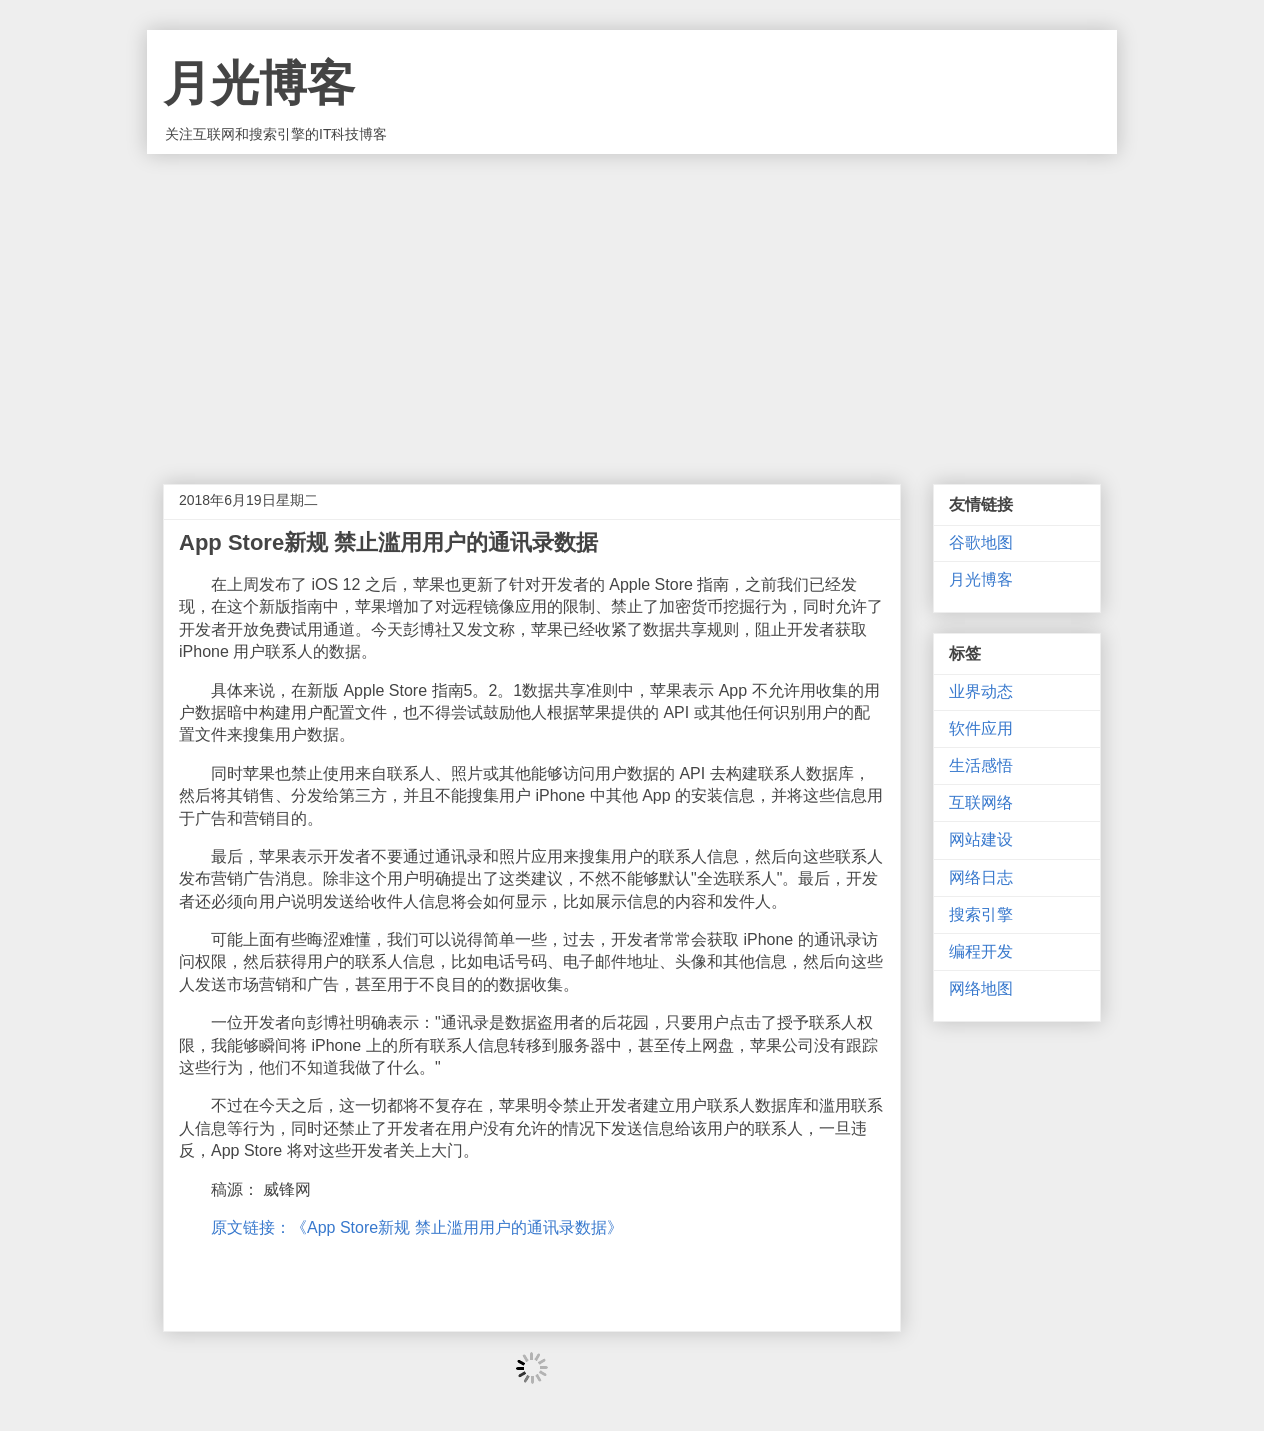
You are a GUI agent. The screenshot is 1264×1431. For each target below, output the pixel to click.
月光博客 (259, 83)
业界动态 (981, 691)
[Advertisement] (632, 304)
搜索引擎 (981, 914)
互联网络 (981, 802)
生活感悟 (981, 765)
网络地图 (981, 988)
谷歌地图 (981, 542)
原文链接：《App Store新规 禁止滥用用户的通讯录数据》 (417, 1227)
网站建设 (981, 839)
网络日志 (981, 877)
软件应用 (981, 728)
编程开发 (981, 951)
